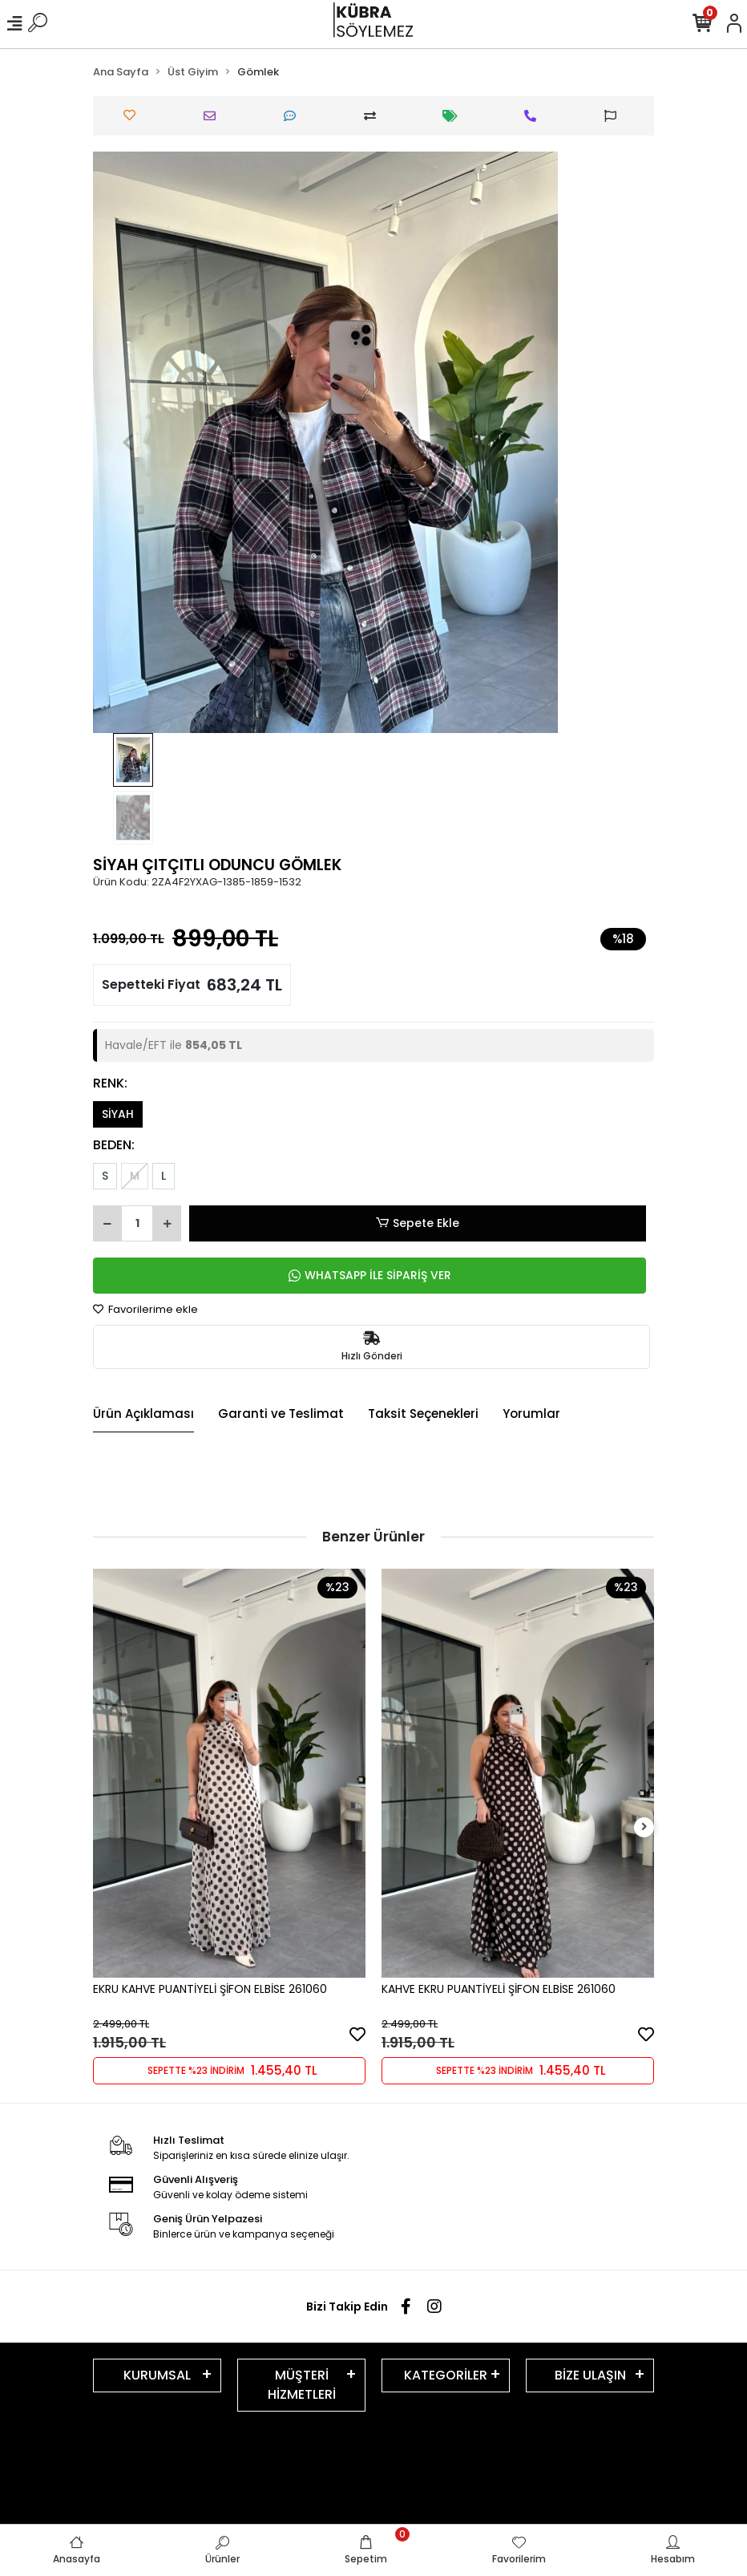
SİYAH (118, 1114)
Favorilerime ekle (145, 1309)
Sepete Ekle (417, 1223)
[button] (128, 442)
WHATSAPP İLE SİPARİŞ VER (370, 1275)
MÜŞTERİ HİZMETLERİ (302, 2385)
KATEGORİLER (445, 2375)
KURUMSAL (157, 2375)
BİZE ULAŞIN (590, 2375)
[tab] (143, 1414)
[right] (644, 1827)
